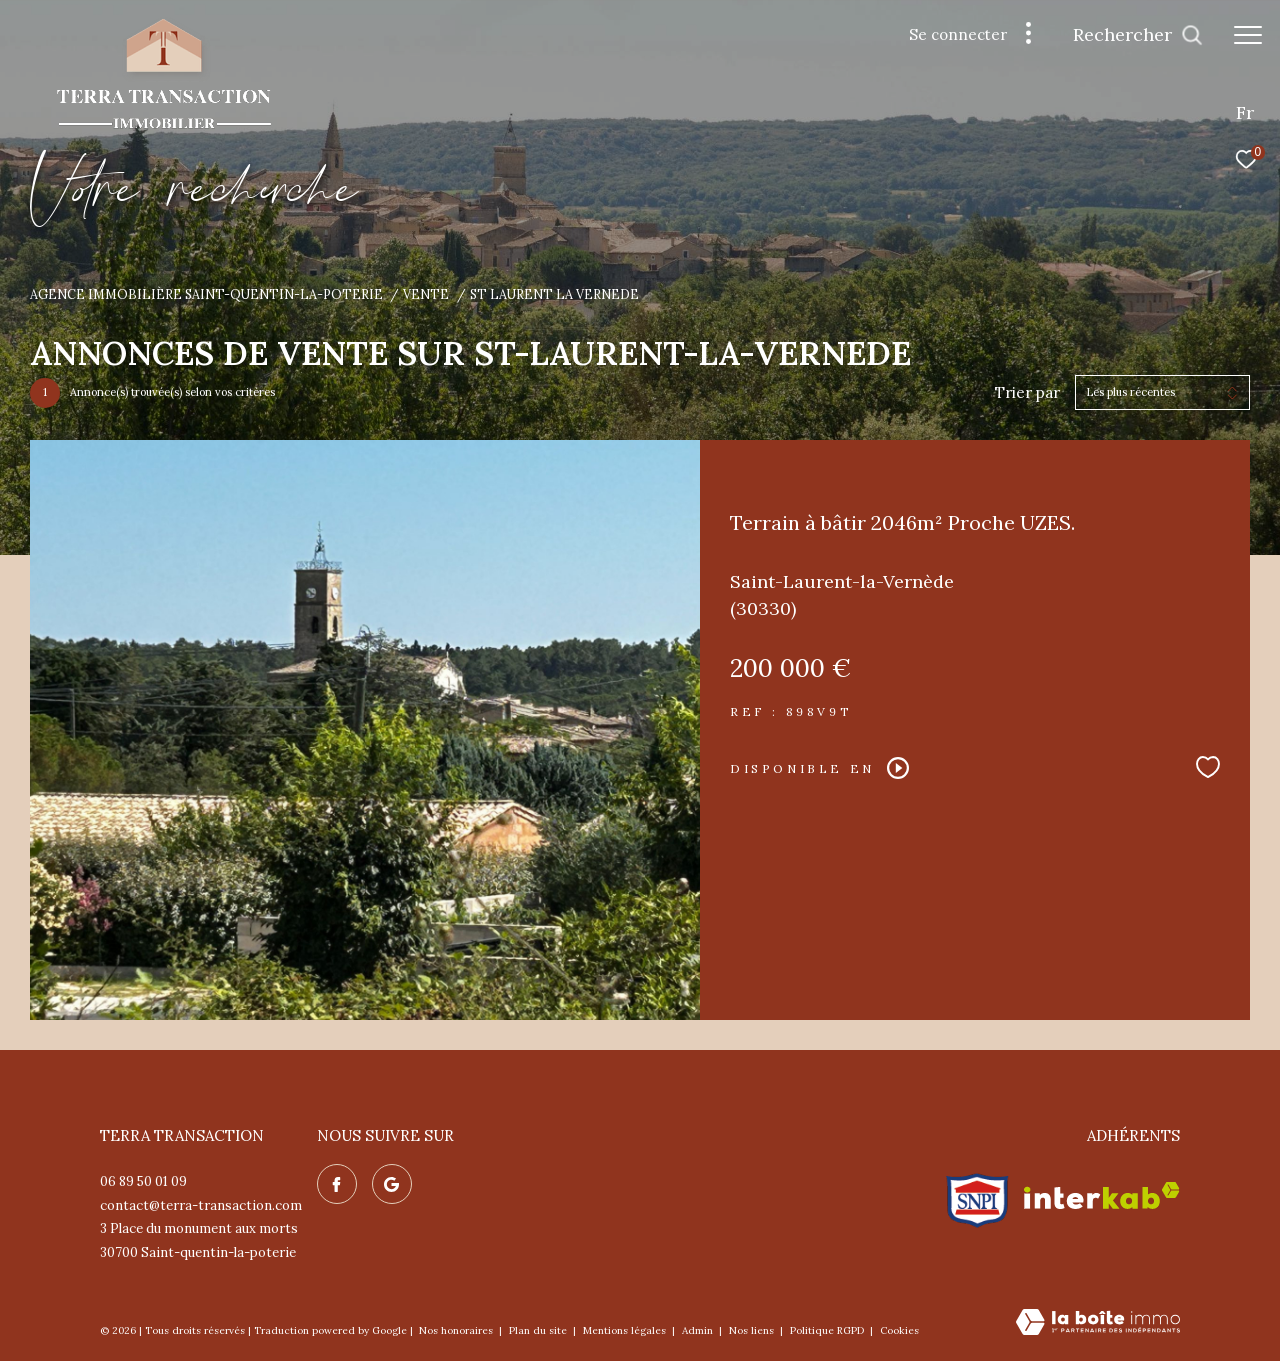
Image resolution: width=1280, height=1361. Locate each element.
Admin (699, 1330)
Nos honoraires (457, 1330)
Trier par (1027, 393)
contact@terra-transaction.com (201, 1205)
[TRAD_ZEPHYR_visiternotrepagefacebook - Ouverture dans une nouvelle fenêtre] (337, 1184)
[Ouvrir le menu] (1248, 35)
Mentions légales (626, 1330)
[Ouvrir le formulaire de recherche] (1138, 35)
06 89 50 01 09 (143, 1181)
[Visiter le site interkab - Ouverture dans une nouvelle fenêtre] (1102, 1195)
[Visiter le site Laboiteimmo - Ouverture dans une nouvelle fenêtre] (1098, 1323)
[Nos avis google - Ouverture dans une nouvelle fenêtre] (392, 1184)
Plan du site (539, 1330)
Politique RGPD (827, 1330)
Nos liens (753, 1330)
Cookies (899, 1331)
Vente (426, 294)
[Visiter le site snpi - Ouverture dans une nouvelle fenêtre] (977, 1196)
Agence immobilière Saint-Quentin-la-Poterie (206, 294)
